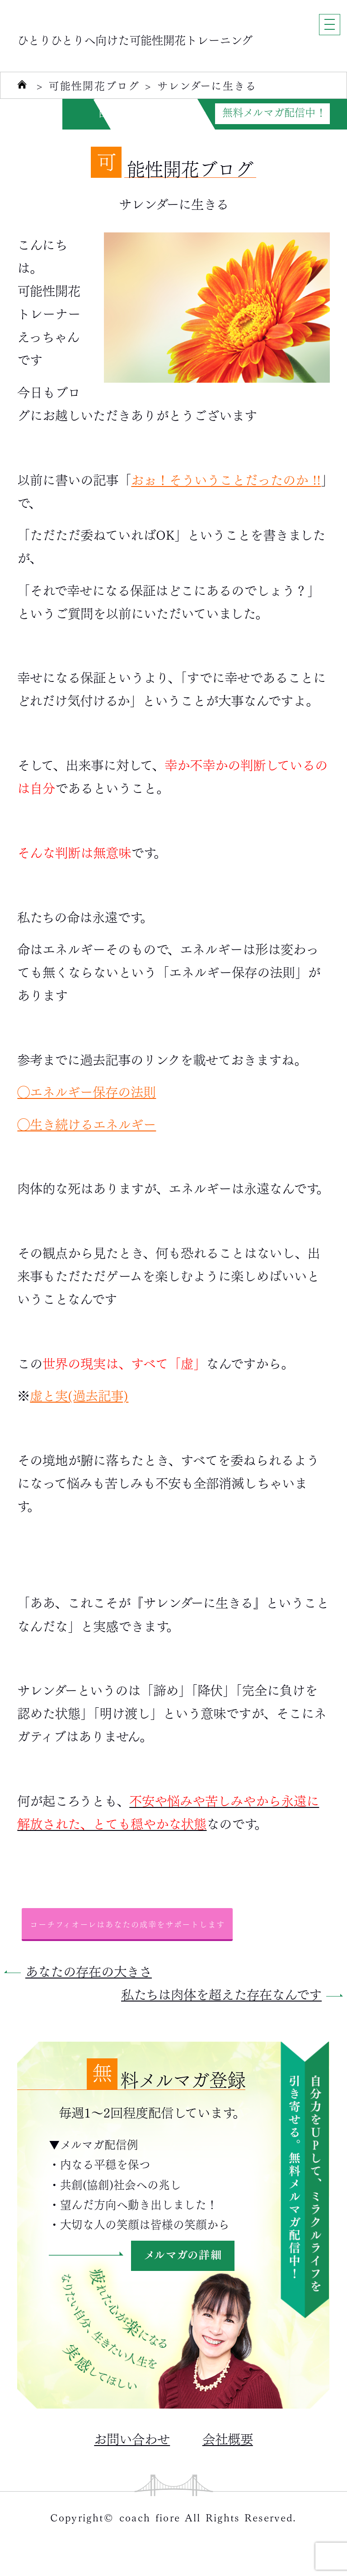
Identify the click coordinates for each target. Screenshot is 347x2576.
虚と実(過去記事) (79, 1394)
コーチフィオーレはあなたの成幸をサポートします (127, 1924)
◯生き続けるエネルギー (86, 1123)
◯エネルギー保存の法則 (86, 1091)
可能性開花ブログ (94, 86)
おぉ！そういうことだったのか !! (226, 479)
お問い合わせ (132, 2438)
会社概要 (227, 2438)
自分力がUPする (136, 112)
